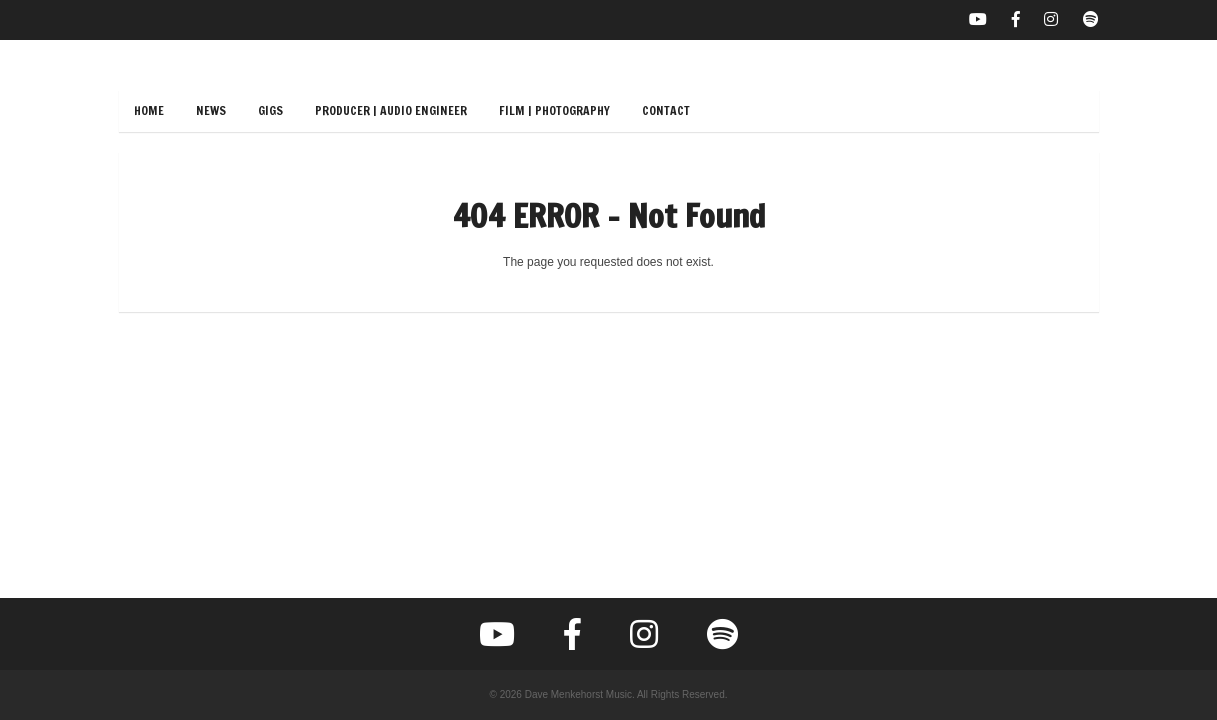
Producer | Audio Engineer (391, 110)
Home (149, 110)
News (211, 110)
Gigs (270, 110)
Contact (666, 110)
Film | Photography (554, 110)
